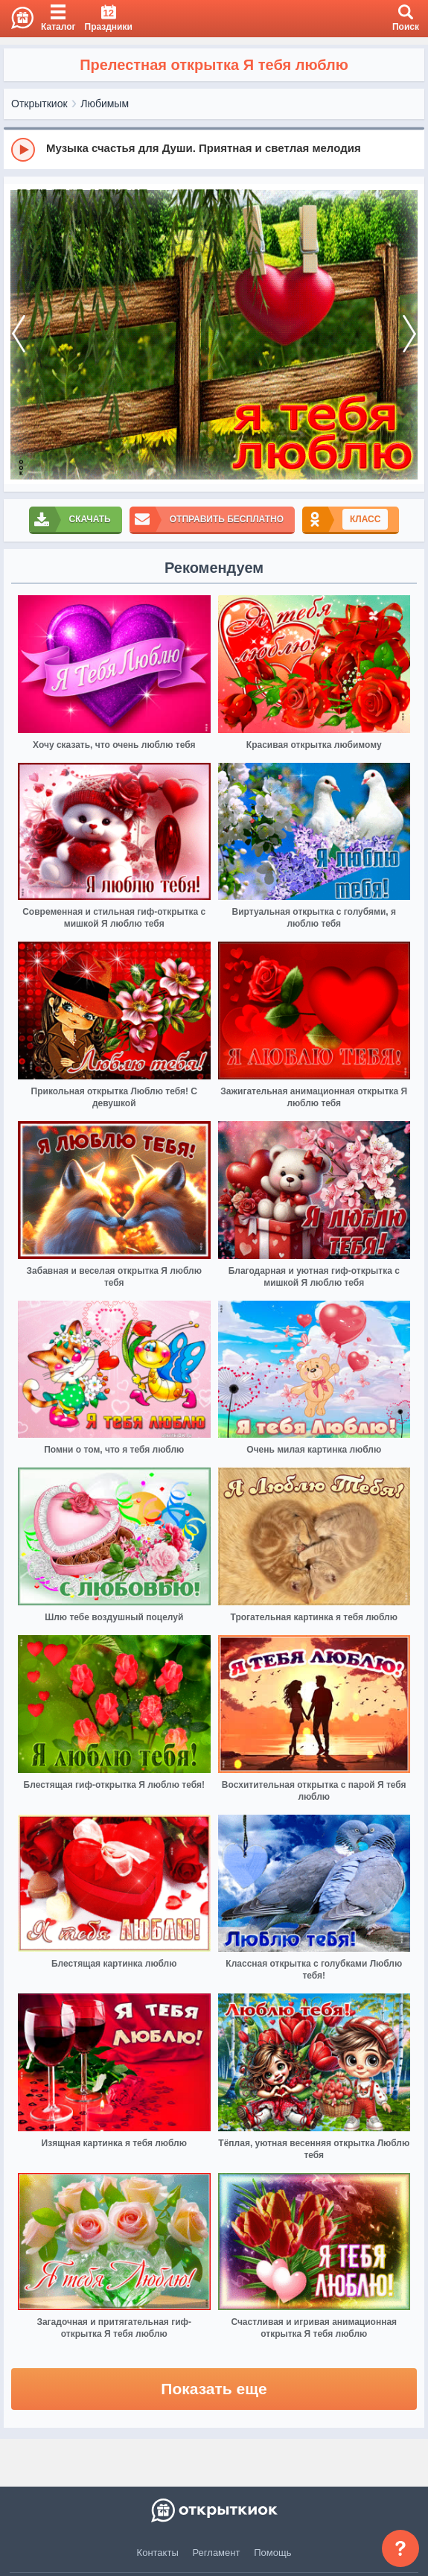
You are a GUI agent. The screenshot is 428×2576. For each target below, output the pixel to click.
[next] (409, 334)
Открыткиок (39, 104)
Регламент (216, 2552)
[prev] (18, 334)
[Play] (23, 150)
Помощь (272, 2552)
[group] (214, 149)
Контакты (158, 2552)
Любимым (104, 104)
